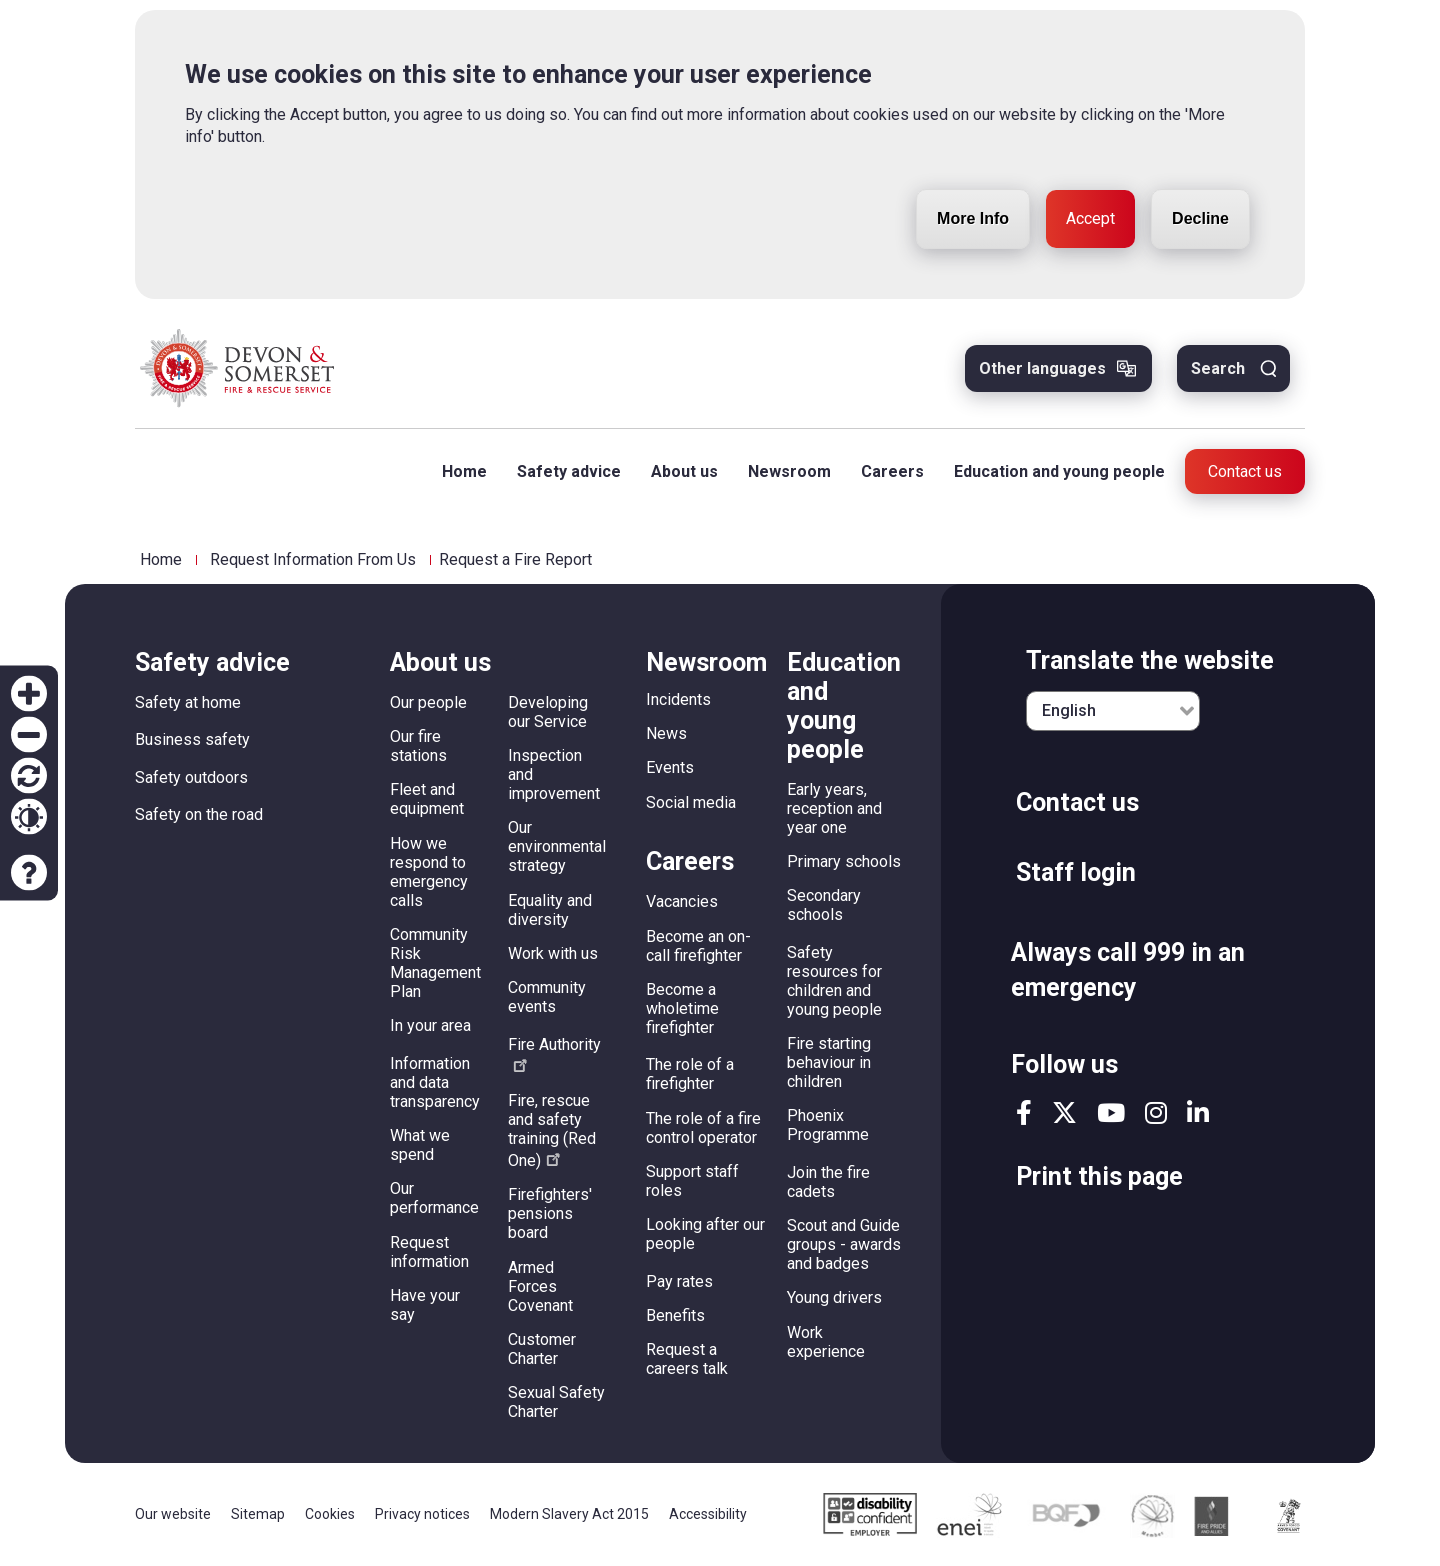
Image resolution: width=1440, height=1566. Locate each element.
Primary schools (844, 861)
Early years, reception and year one (834, 808)
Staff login (1076, 872)
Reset (29, 776)
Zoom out (29, 735)
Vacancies (682, 901)
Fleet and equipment (427, 799)
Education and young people (1059, 471)
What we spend (420, 1145)
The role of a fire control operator (703, 1128)
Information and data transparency (435, 1082)
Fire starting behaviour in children (829, 1062)
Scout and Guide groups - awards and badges (844, 1244)
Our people (428, 702)
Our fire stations (418, 746)
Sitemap (258, 1514)
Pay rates (679, 1281)
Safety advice (569, 471)
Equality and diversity (550, 910)
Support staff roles (692, 1181)
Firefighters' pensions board (550, 1213)
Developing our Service (548, 712)
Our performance (434, 1198)
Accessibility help (29, 873)
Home (464, 471)
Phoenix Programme (828, 1125)
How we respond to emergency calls (429, 872)
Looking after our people (705, 1234)
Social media (691, 802)
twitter (1064, 1112)
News (666, 733)
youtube (1111, 1112)
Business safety (192, 739)
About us (684, 471)
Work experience (826, 1342)
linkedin (1198, 1112)
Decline (1200, 169)
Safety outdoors (191, 777)
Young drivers (834, 1297)
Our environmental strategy (557, 846)
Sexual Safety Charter (556, 1402)
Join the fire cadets (828, 1182)
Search (1218, 368)
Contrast (29, 817)
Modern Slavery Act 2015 (569, 1514)
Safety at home (188, 702)
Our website (173, 1514)
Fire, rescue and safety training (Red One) (552, 1130)
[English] (1113, 711)
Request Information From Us (313, 559)
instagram (1156, 1112)
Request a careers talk (687, 1359)
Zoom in (29, 694)
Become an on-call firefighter (698, 946)
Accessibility (708, 1514)
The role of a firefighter (690, 1074)
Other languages (1042, 368)
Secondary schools (824, 905)
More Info (973, 169)
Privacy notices (422, 1514)
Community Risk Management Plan (435, 963)
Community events (547, 997)
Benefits (675, 1315)
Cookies (330, 1514)
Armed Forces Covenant (540, 1286)
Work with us (553, 953)
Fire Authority (554, 1053)
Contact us (1245, 471)
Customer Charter (542, 1349)
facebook (1024, 1112)
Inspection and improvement (554, 774)
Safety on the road (199, 814)
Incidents (678, 699)
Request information (429, 1252)
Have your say (425, 1305)
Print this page (1099, 1176)
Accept (1090, 169)
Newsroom (789, 471)
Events (670, 767)
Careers (892, 471)
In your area (430, 1025)
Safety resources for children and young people (834, 981)
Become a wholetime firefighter (682, 1008)
